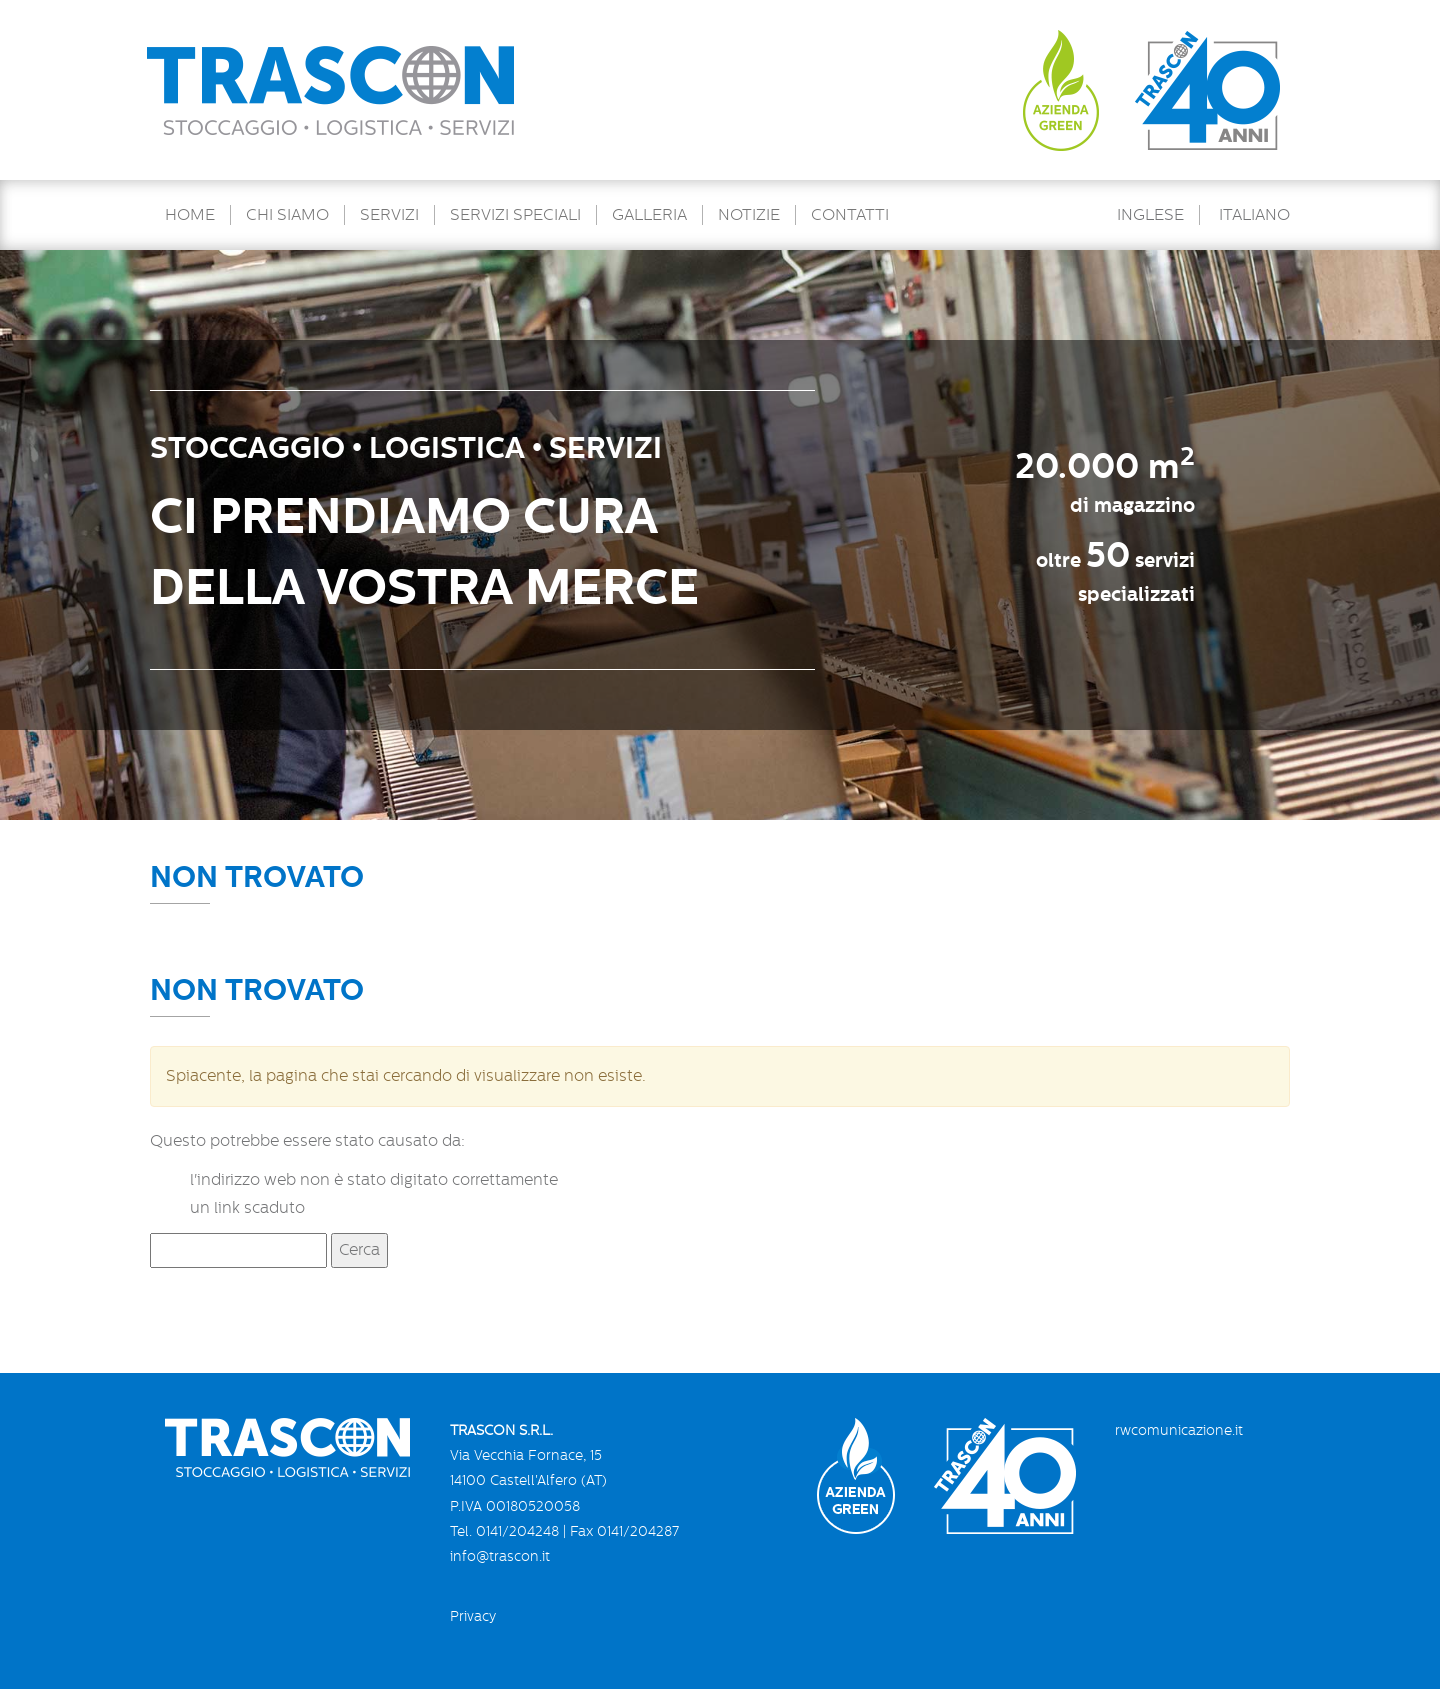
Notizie (749, 215)
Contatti (850, 215)
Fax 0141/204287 (624, 1531)
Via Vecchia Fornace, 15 (526, 1455)
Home (190, 215)
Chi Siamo (287, 215)
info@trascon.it (500, 1556)
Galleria (649, 215)
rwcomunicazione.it (1179, 1430)
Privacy (473, 1616)
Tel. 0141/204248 (504, 1531)
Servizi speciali (515, 215)
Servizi (389, 215)
